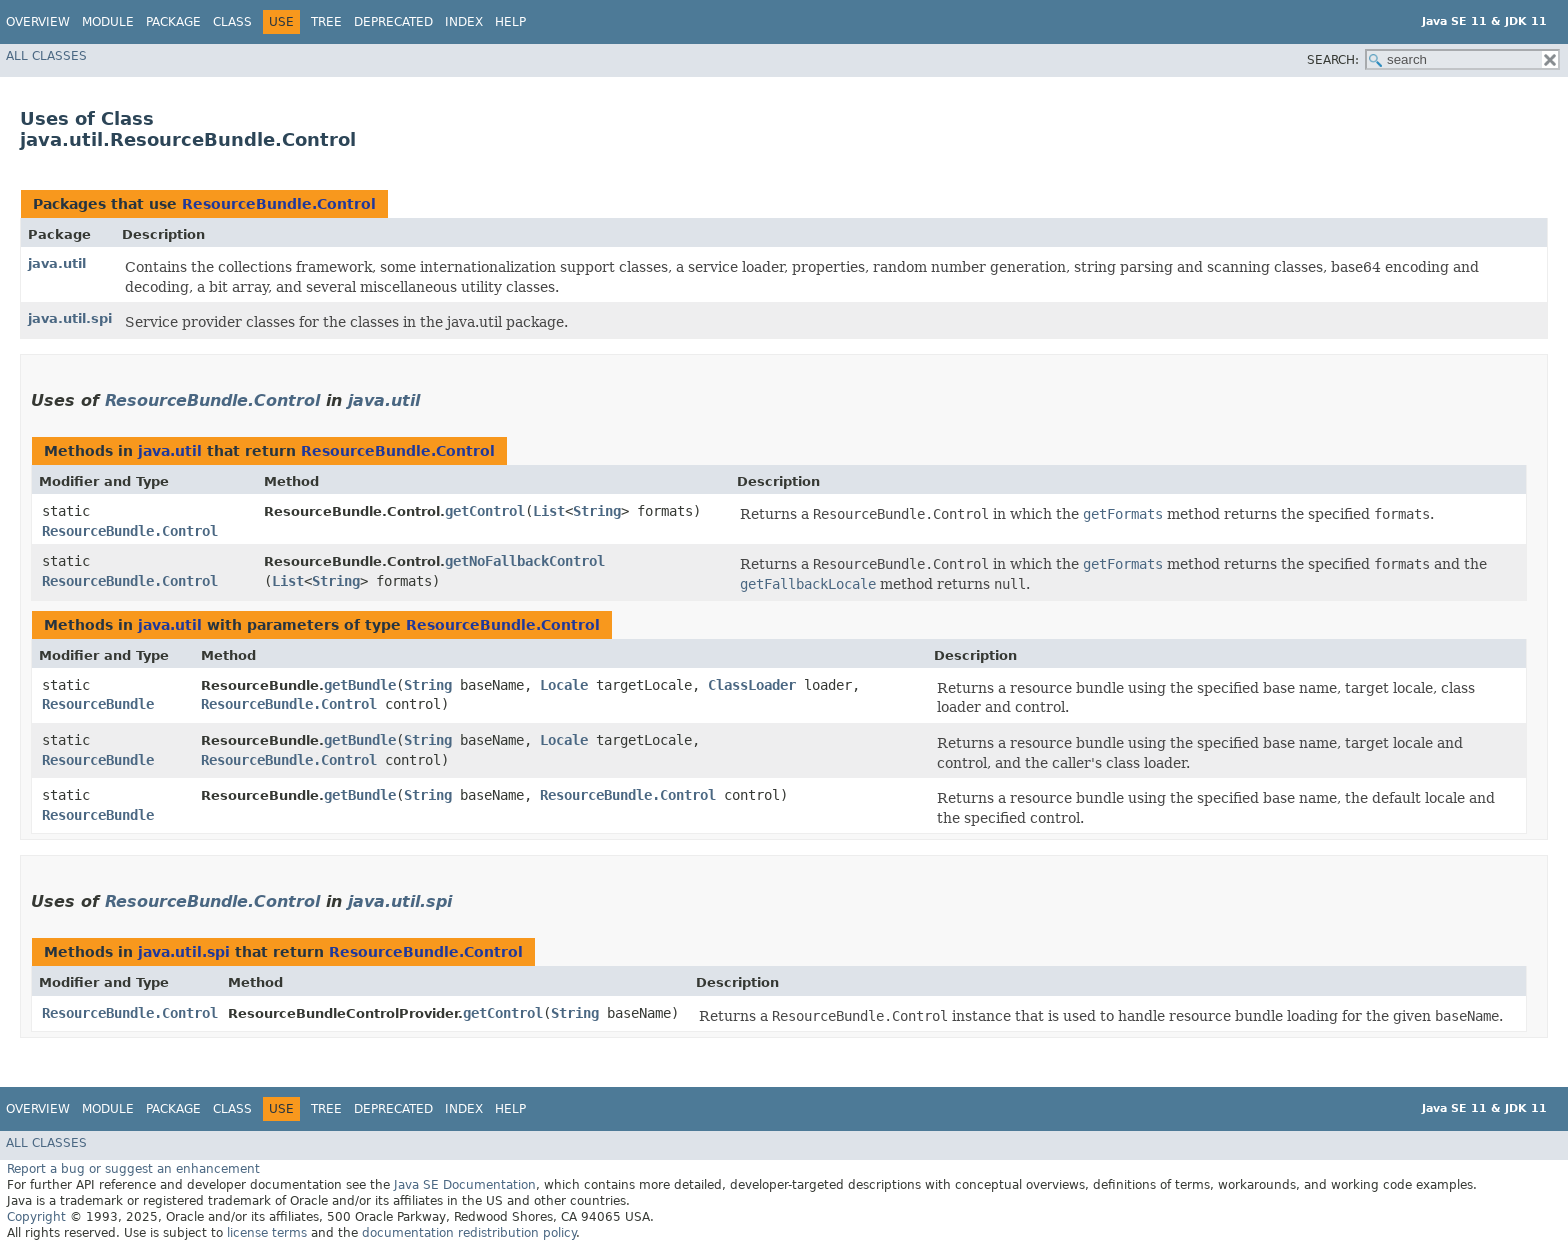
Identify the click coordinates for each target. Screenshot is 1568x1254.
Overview (38, 22)
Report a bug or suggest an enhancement (133, 1169)
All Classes (46, 56)
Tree (326, 22)
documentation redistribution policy (469, 1233)
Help (510, 22)
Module (108, 22)
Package (173, 22)
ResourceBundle (98, 704)
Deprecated (393, 22)
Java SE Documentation (465, 1185)
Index (464, 22)
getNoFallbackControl (525, 561)
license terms (267, 1233)
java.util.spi (70, 318)
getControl (485, 511)
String (597, 511)
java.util (57, 263)
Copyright (36, 1217)
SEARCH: (1333, 60)
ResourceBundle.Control (279, 204)
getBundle (360, 685)
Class (232, 22)
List (549, 511)
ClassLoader (752, 685)
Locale (564, 685)
